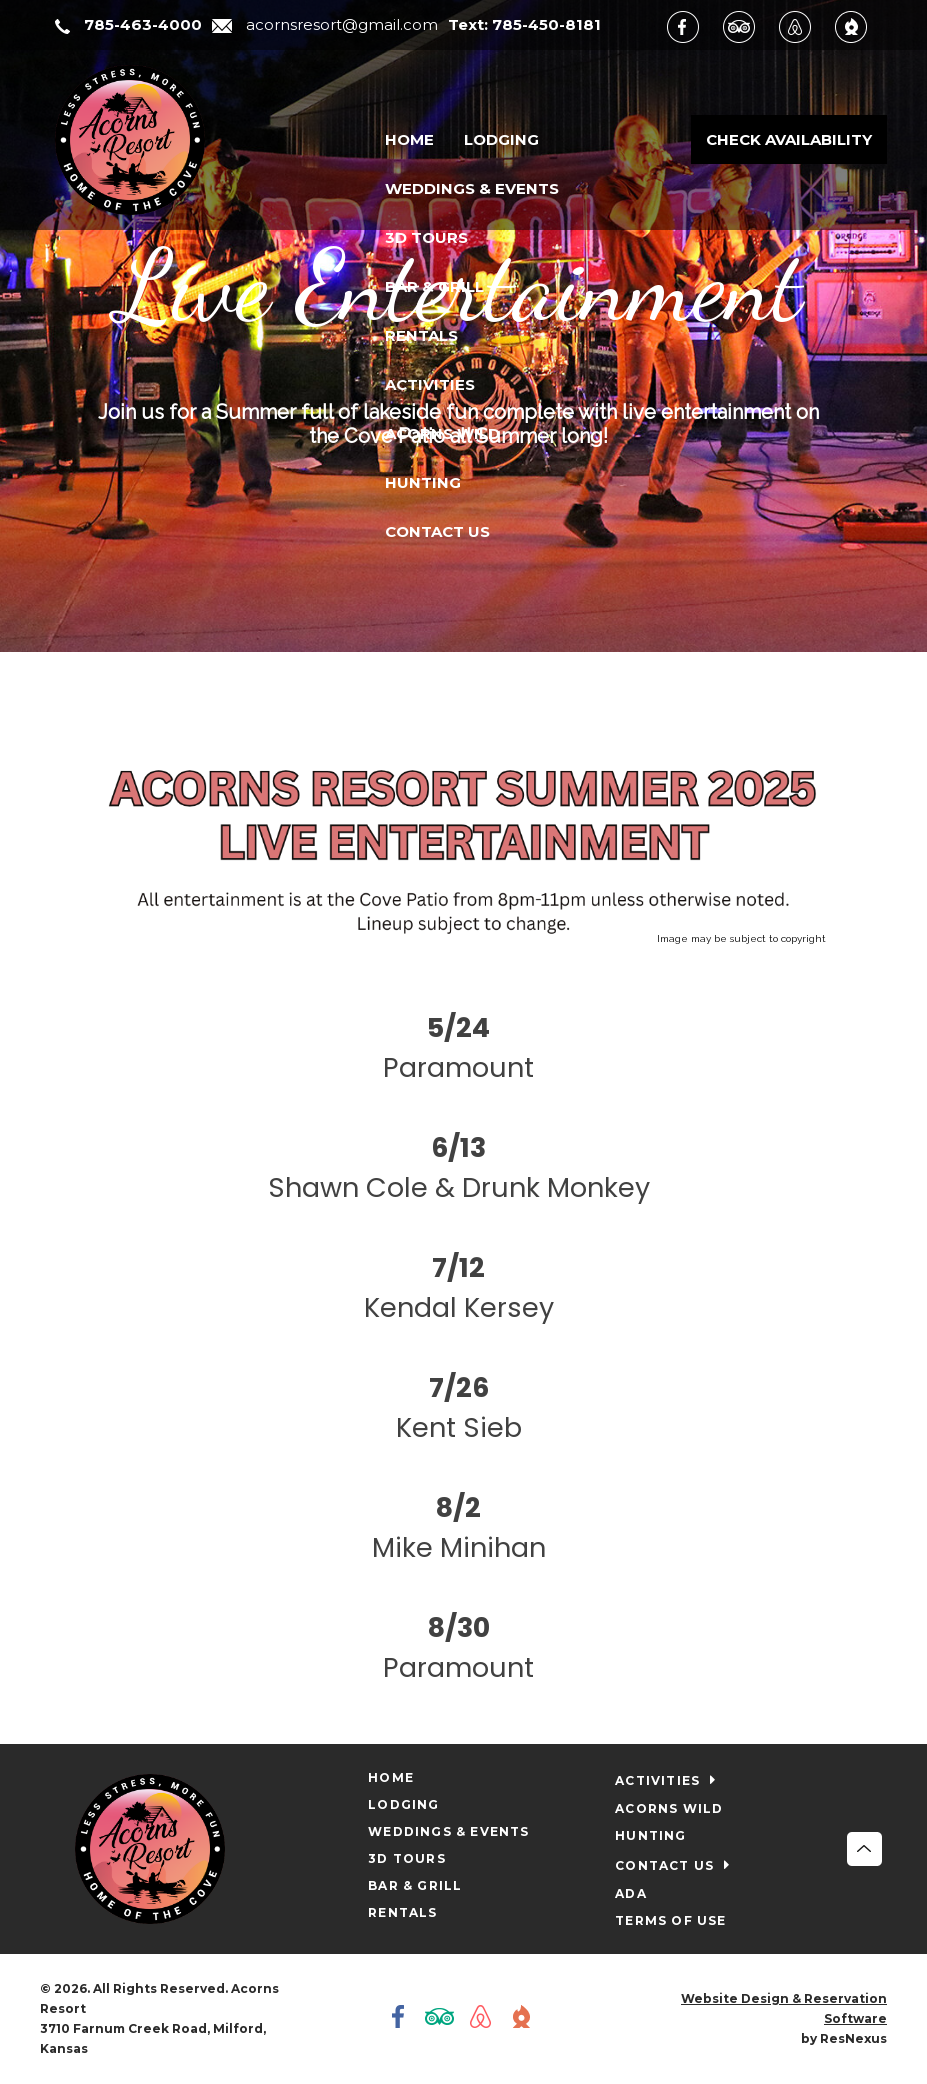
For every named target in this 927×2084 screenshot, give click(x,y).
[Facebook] (693, 26)
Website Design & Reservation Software (784, 2008)
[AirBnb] (805, 26)
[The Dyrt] (861, 26)
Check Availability (789, 139)
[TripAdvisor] (749, 26)
